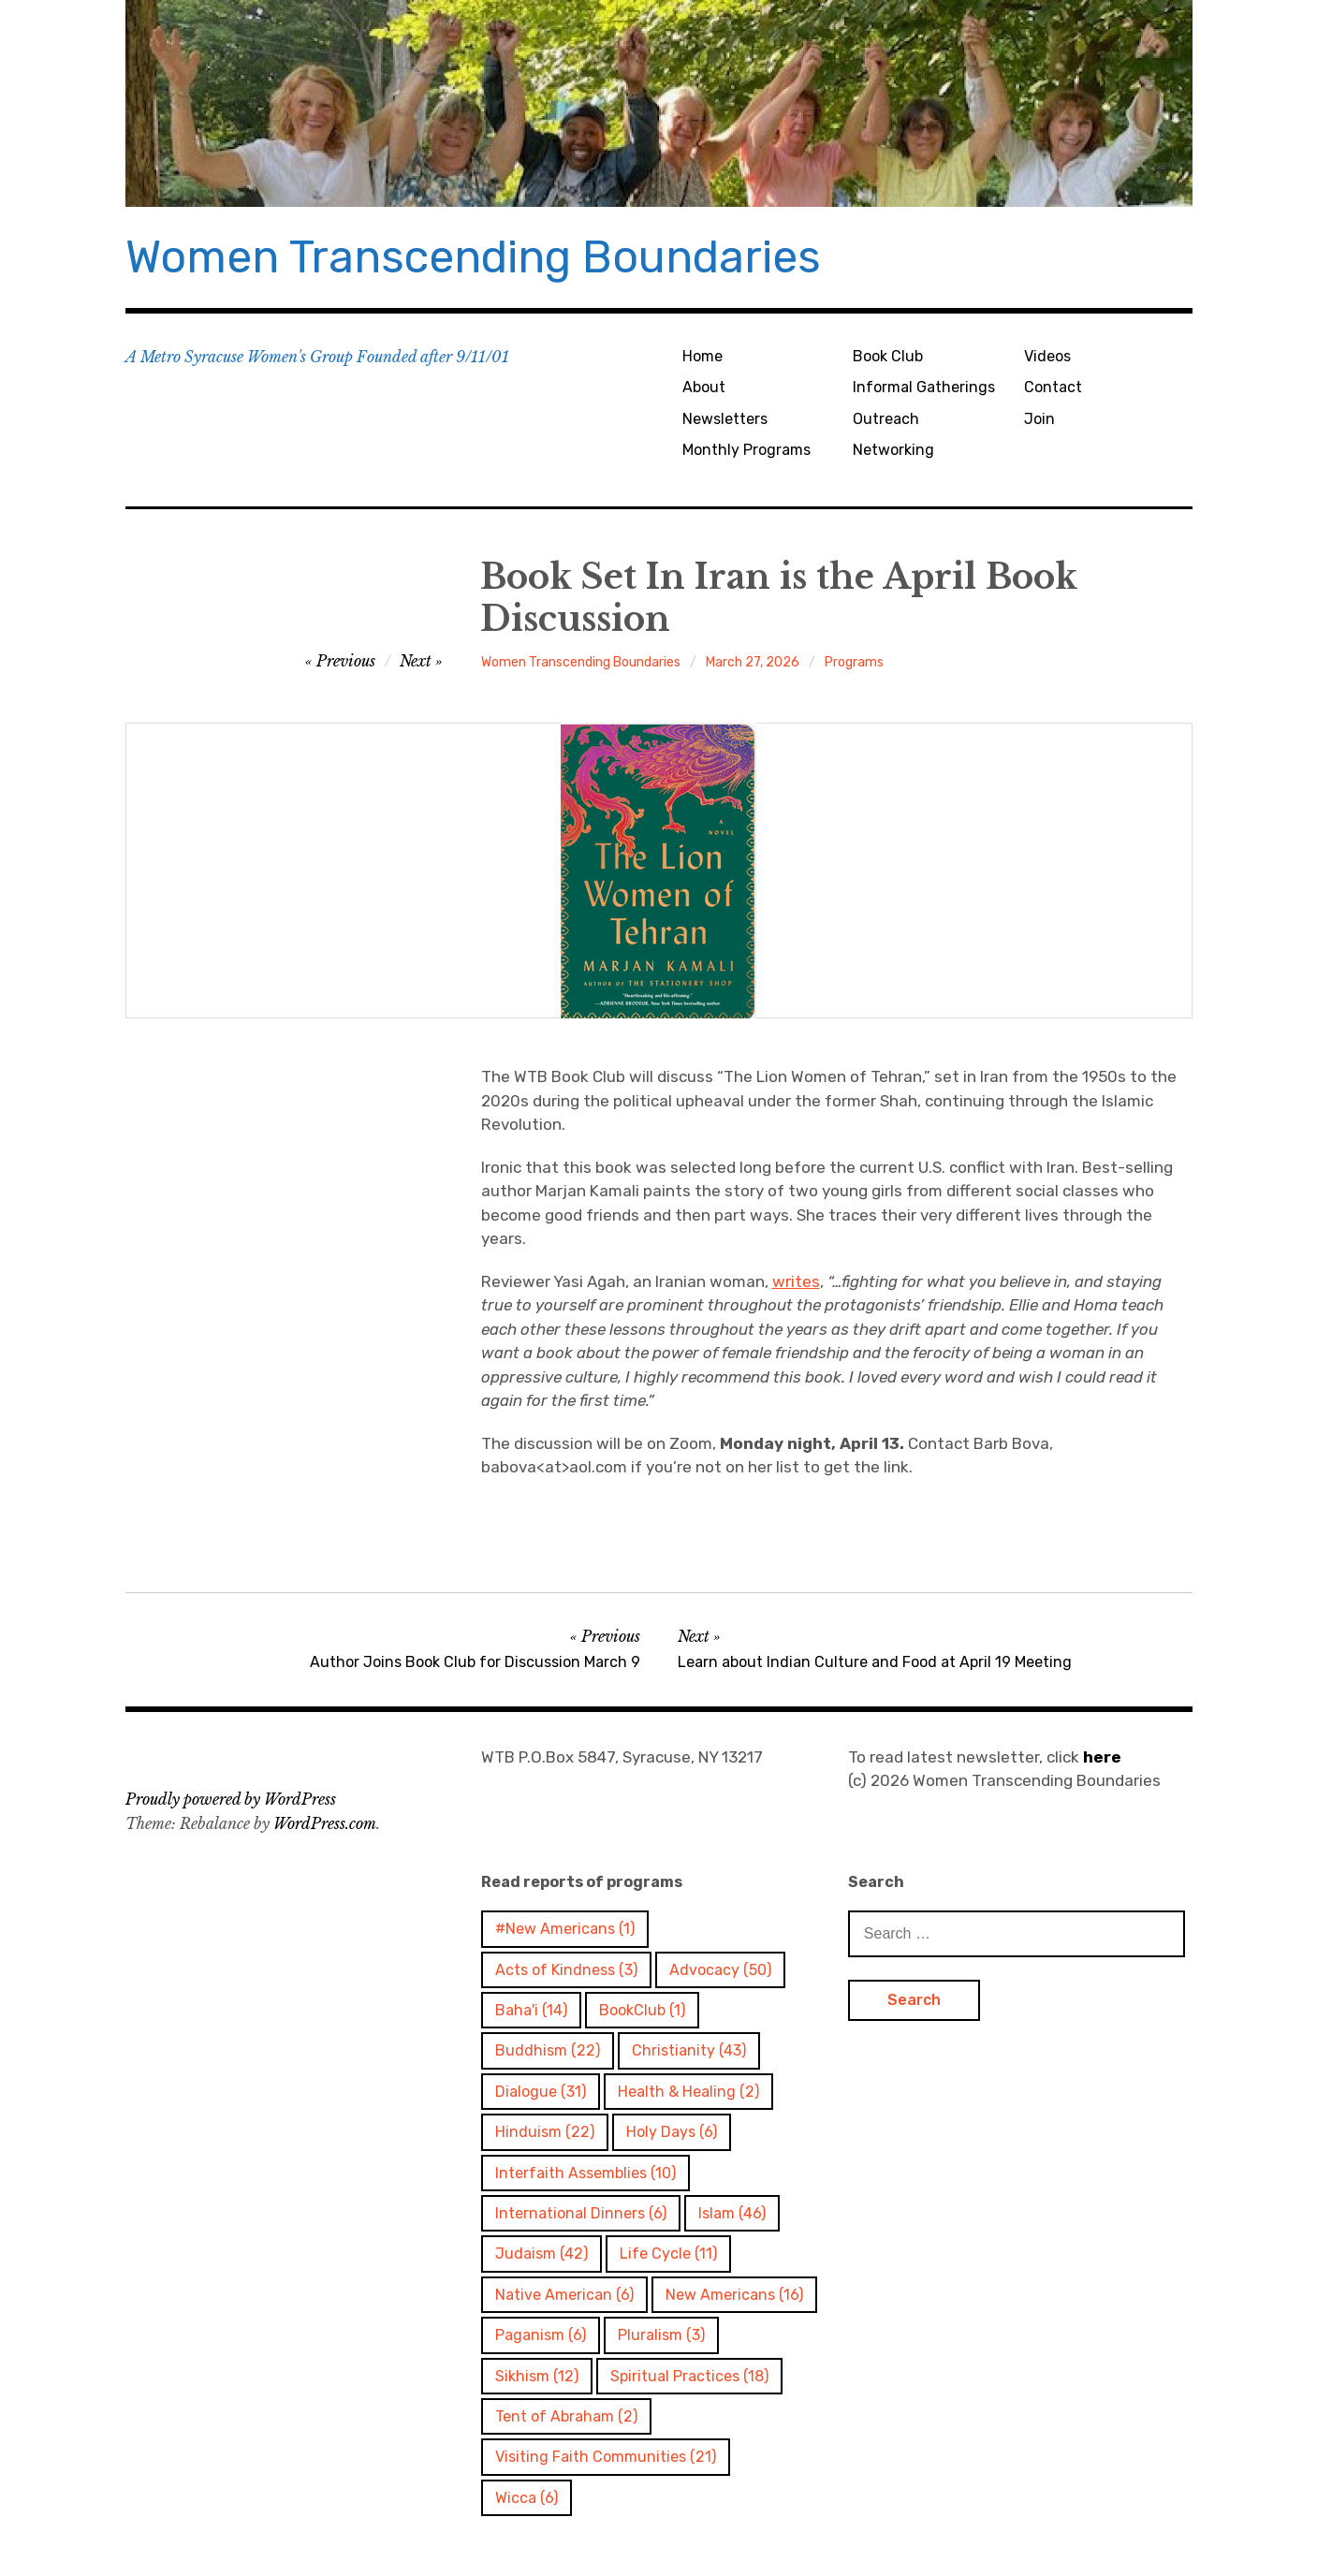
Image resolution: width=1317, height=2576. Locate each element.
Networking (893, 450)
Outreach (886, 419)
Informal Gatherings (924, 387)
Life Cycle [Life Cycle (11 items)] (668, 2253)
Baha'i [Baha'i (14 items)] (531, 2010)
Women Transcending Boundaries (473, 257)
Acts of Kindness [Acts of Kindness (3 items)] (566, 1970)
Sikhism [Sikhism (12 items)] (536, 2376)
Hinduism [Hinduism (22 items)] (544, 2132)
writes (796, 1281)
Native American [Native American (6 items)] (564, 2295)
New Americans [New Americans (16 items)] (734, 2295)
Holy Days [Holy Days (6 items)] (671, 2132)
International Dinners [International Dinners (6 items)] (580, 2213)
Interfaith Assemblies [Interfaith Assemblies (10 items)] (585, 2173)
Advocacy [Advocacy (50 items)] (720, 1970)
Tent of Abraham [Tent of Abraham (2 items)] (566, 2416)
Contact (1053, 387)
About (703, 387)
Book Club (888, 356)
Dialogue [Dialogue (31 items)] (540, 2091)
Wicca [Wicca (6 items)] (526, 2498)
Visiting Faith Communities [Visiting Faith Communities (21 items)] (605, 2457)
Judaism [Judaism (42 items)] (541, 2253)
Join (1039, 419)
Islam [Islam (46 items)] (732, 2213)
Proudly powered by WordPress (230, 1799)
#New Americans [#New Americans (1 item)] (565, 1929)
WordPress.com (324, 1823)
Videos (1047, 356)
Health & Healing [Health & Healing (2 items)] (688, 2091)
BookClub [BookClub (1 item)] (642, 2010)
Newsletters (725, 419)
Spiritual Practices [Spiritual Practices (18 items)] (689, 2376)
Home (702, 356)
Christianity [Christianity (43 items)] (689, 2050)
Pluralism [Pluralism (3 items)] (661, 2335)
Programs (854, 662)
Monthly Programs (746, 450)
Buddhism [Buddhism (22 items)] (547, 2050)
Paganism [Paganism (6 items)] (540, 2335)
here (1102, 1757)
